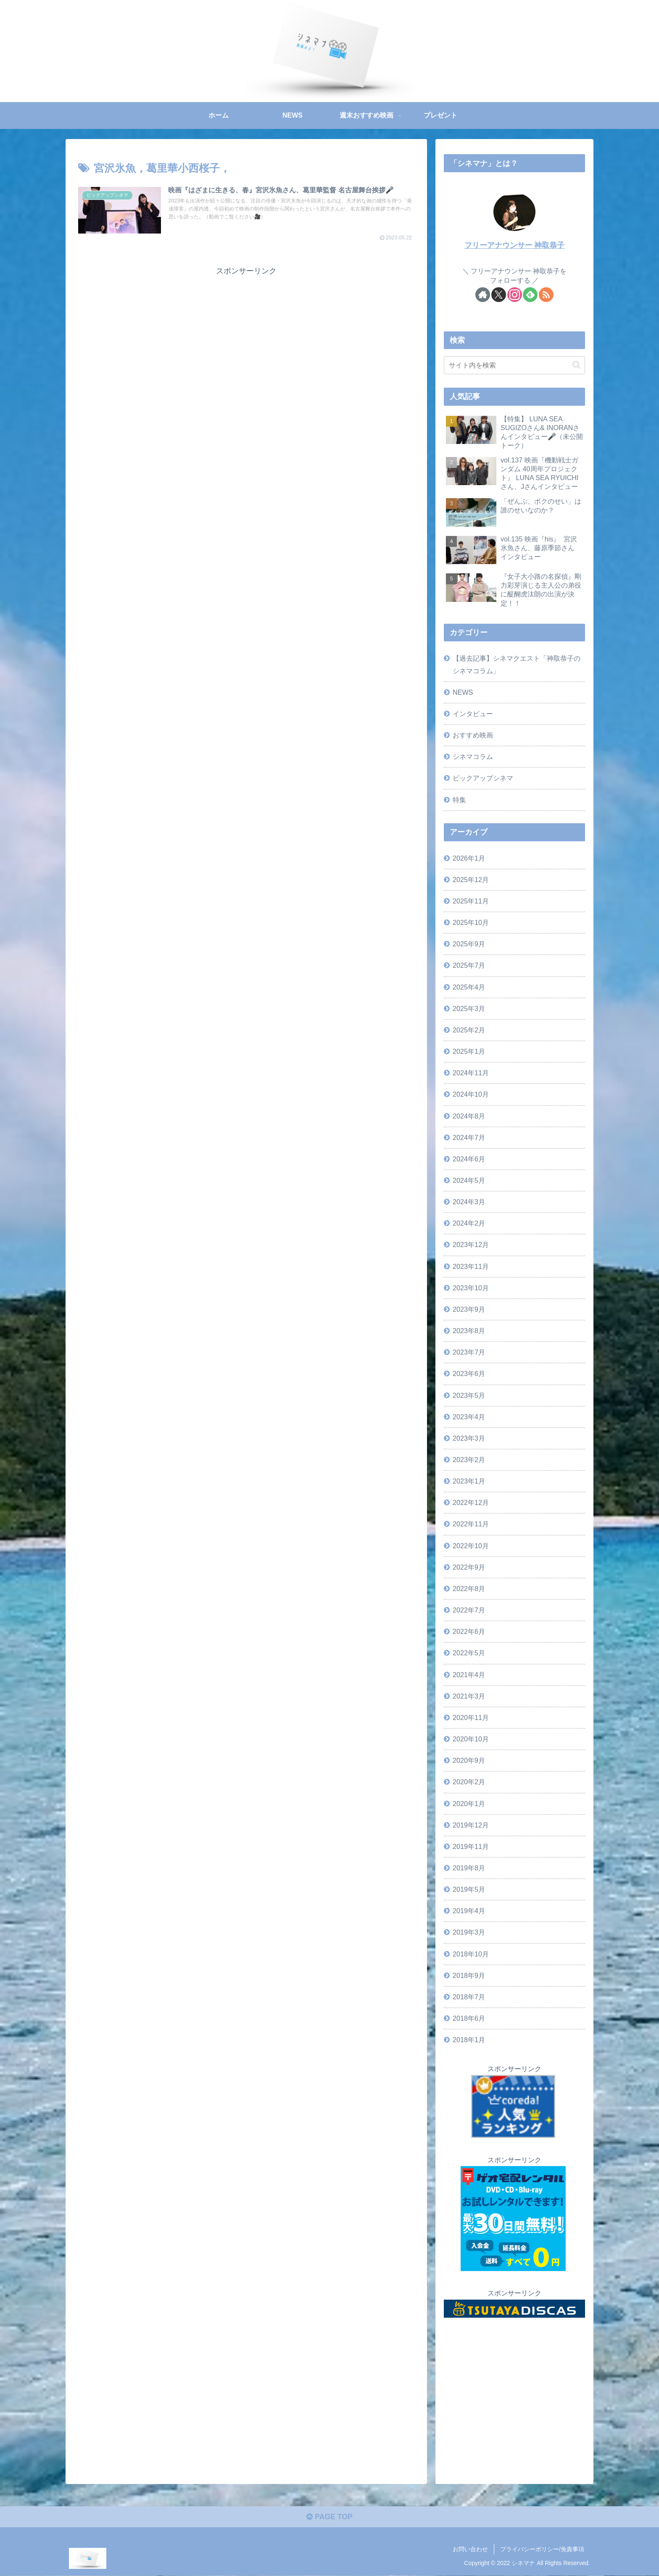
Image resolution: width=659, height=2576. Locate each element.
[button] (576, 365)
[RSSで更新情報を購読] (546, 294)
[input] (514, 365)
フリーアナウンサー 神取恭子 (514, 245)
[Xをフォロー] (498, 294)
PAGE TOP (329, 2517)
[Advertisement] (246, 336)
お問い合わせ (470, 2549)
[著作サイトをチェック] (482, 294)
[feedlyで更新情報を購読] (530, 294)
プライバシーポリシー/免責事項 (542, 2549)
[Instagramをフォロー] (514, 294)
